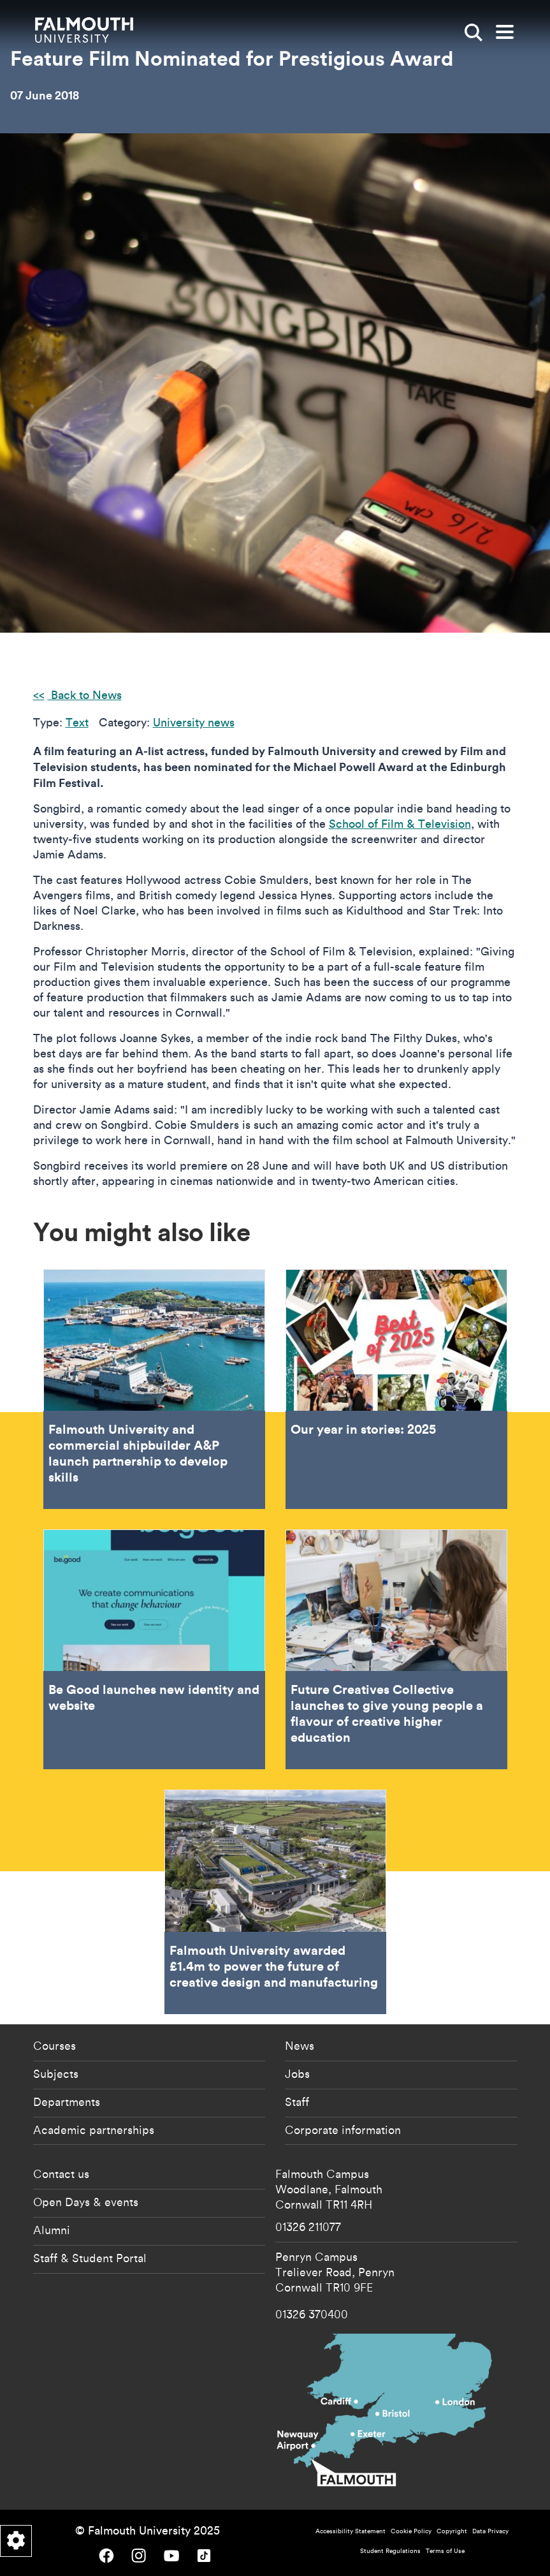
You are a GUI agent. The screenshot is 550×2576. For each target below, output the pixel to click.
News (299, 2045)
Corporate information (343, 2130)
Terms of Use (445, 2551)
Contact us (61, 2174)
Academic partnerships (93, 2130)
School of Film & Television (400, 823)
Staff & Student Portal (90, 2258)
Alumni (51, 2230)
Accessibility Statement (350, 2531)
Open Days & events (85, 2202)
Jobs (297, 2073)
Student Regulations (390, 2551)
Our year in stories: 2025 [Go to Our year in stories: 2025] (396, 1389)
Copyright (452, 2531)
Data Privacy (490, 2531)
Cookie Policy (411, 2531)
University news (194, 722)
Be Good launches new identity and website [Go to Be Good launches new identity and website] (154, 1649)
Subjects (55, 2073)
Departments (66, 2101)
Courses (54, 2045)
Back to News (85, 695)
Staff (297, 2101)
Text (77, 722)
